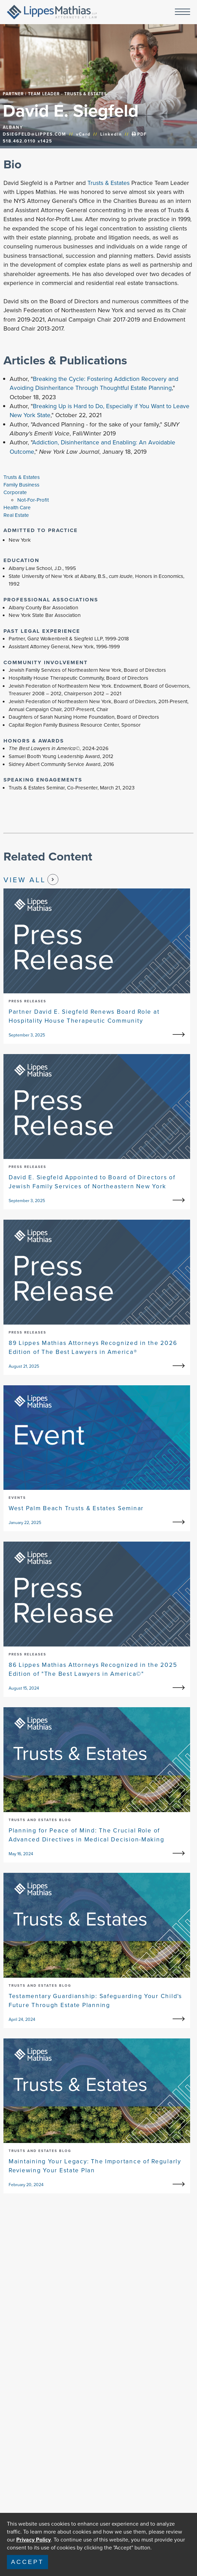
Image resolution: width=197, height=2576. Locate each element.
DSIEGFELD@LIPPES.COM (34, 134)
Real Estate (16, 515)
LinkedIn (111, 134)
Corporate (15, 492)
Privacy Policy (33, 2540)
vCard (83, 134)
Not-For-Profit (33, 500)
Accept (27, 2561)
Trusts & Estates (108, 182)
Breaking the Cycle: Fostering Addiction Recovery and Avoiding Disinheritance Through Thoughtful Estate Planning (94, 383)
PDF (139, 134)
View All (30, 879)
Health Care (17, 507)
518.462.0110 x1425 (27, 141)
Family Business (21, 485)
